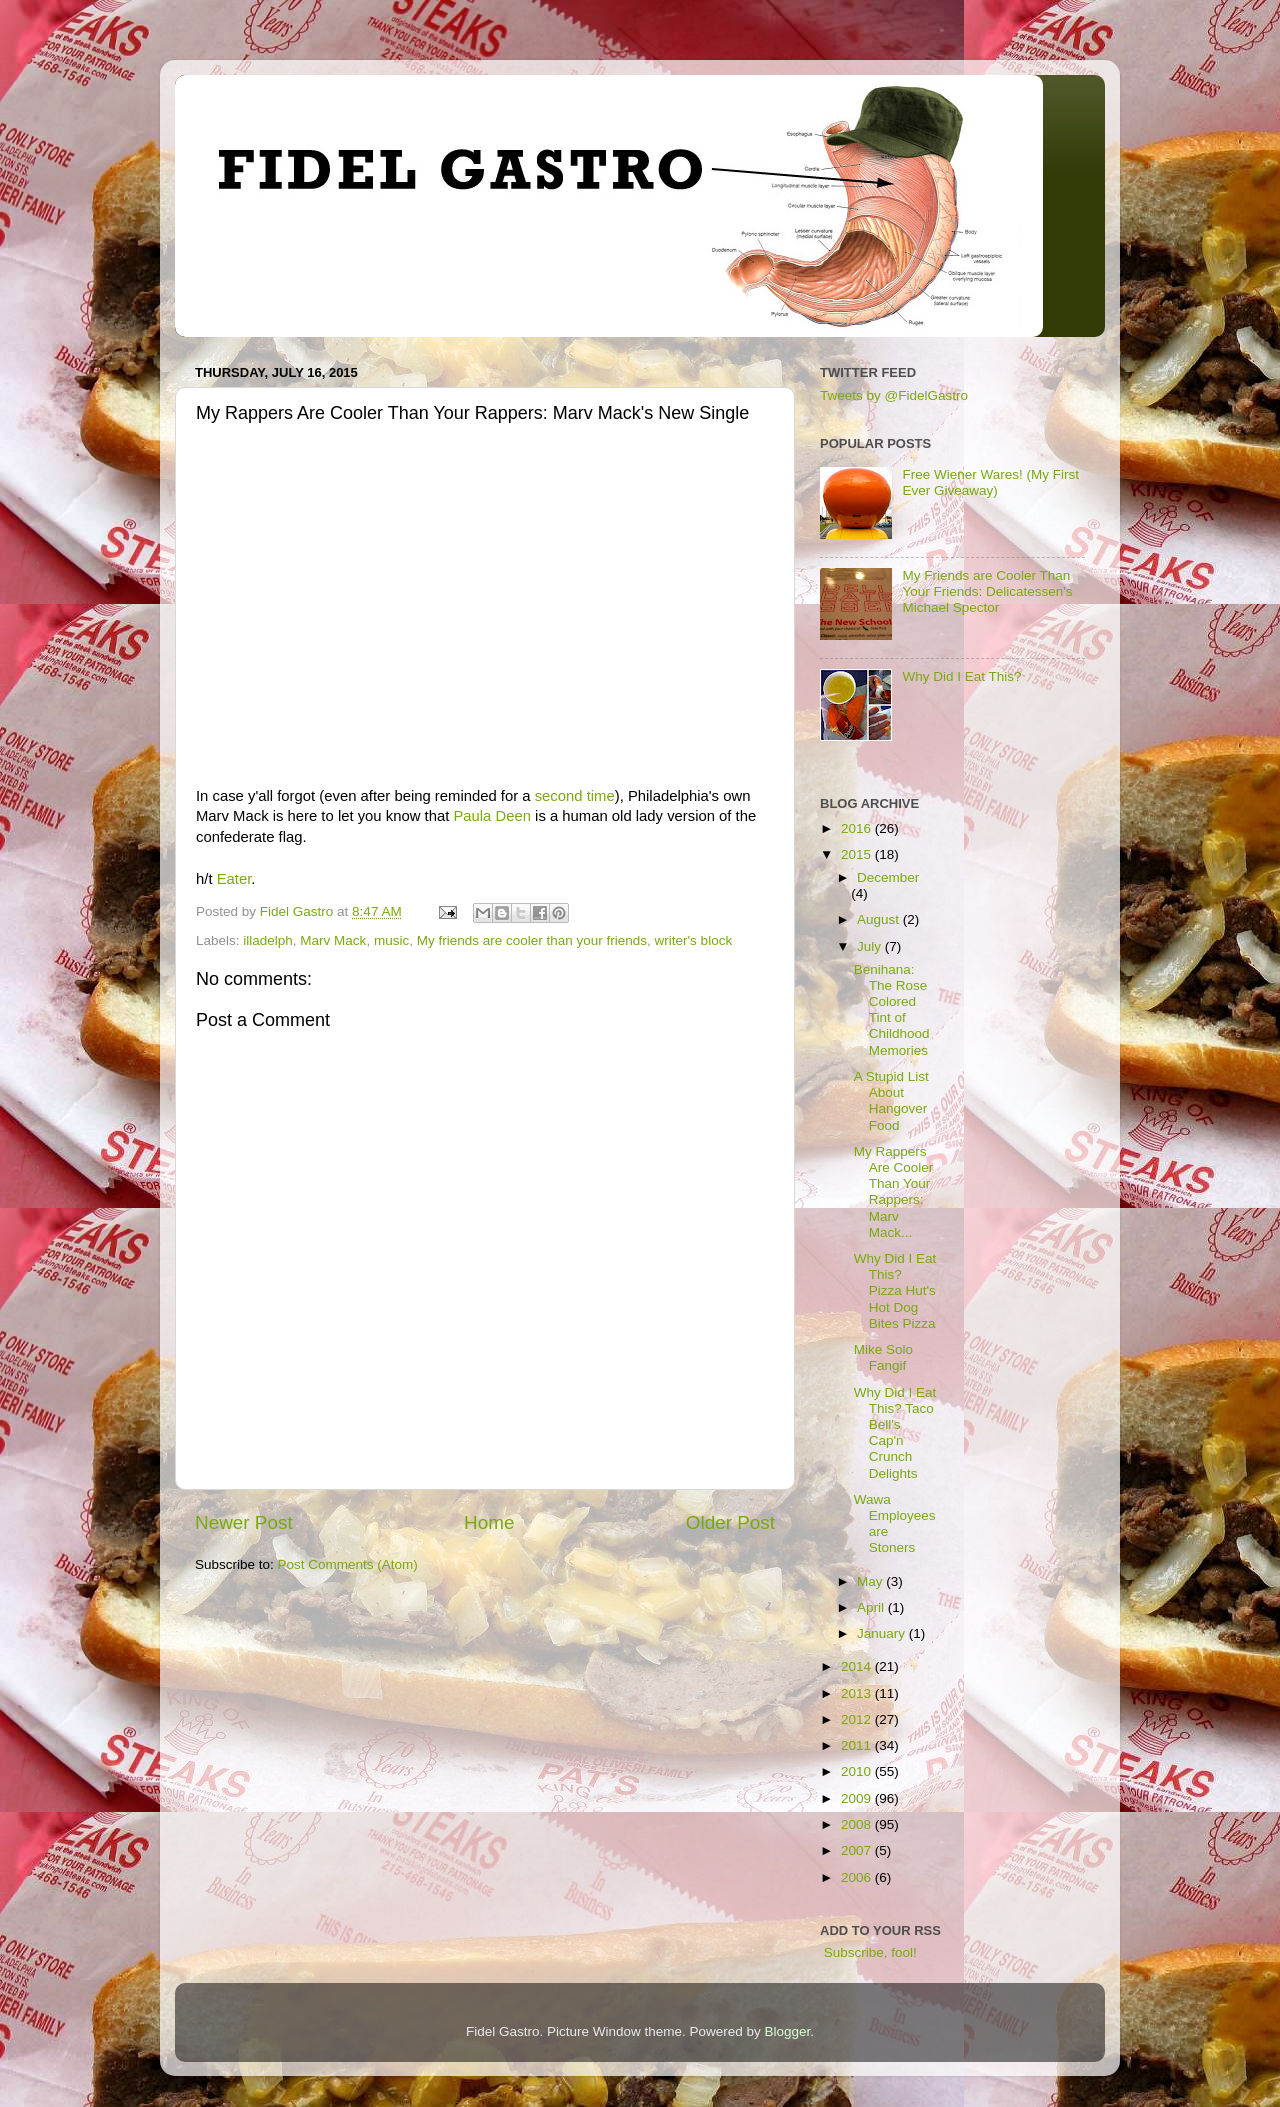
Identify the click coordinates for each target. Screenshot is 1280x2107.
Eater (234, 879)
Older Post (730, 1522)
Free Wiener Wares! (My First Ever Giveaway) (990, 482)
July (871, 946)
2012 (858, 1719)
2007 (858, 1850)
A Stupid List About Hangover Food (891, 1101)
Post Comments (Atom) (348, 1564)
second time (575, 796)
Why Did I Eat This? (961, 676)
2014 (858, 1666)
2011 (858, 1745)
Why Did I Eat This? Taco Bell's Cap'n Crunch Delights (895, 1433)
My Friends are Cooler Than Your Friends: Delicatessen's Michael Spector (987, 591)
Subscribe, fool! (868, 1952)
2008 (858, 1824)
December (888, 877)
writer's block (694, 940)
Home (489, 1522)
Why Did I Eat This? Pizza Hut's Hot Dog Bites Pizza (895, 1291)
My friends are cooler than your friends (532, 940)
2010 (858, 1771)
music (391, 940)
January (883, 1633)
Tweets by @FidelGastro (894, 395)
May (871, 1581)
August (880, 919)
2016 (858, 828)
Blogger (788, 2031)
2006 (858, 1877)
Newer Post (244, 1522)
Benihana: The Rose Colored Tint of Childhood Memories (892, 1010)
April (872, 1607)
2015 (858, 854)
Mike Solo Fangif (883, 1357)
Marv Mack (333, 940)
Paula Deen (492, 816)
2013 (858, 1693)
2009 (858, 1798)
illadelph (268, 940)
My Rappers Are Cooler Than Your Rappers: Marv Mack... (894, 1192)
